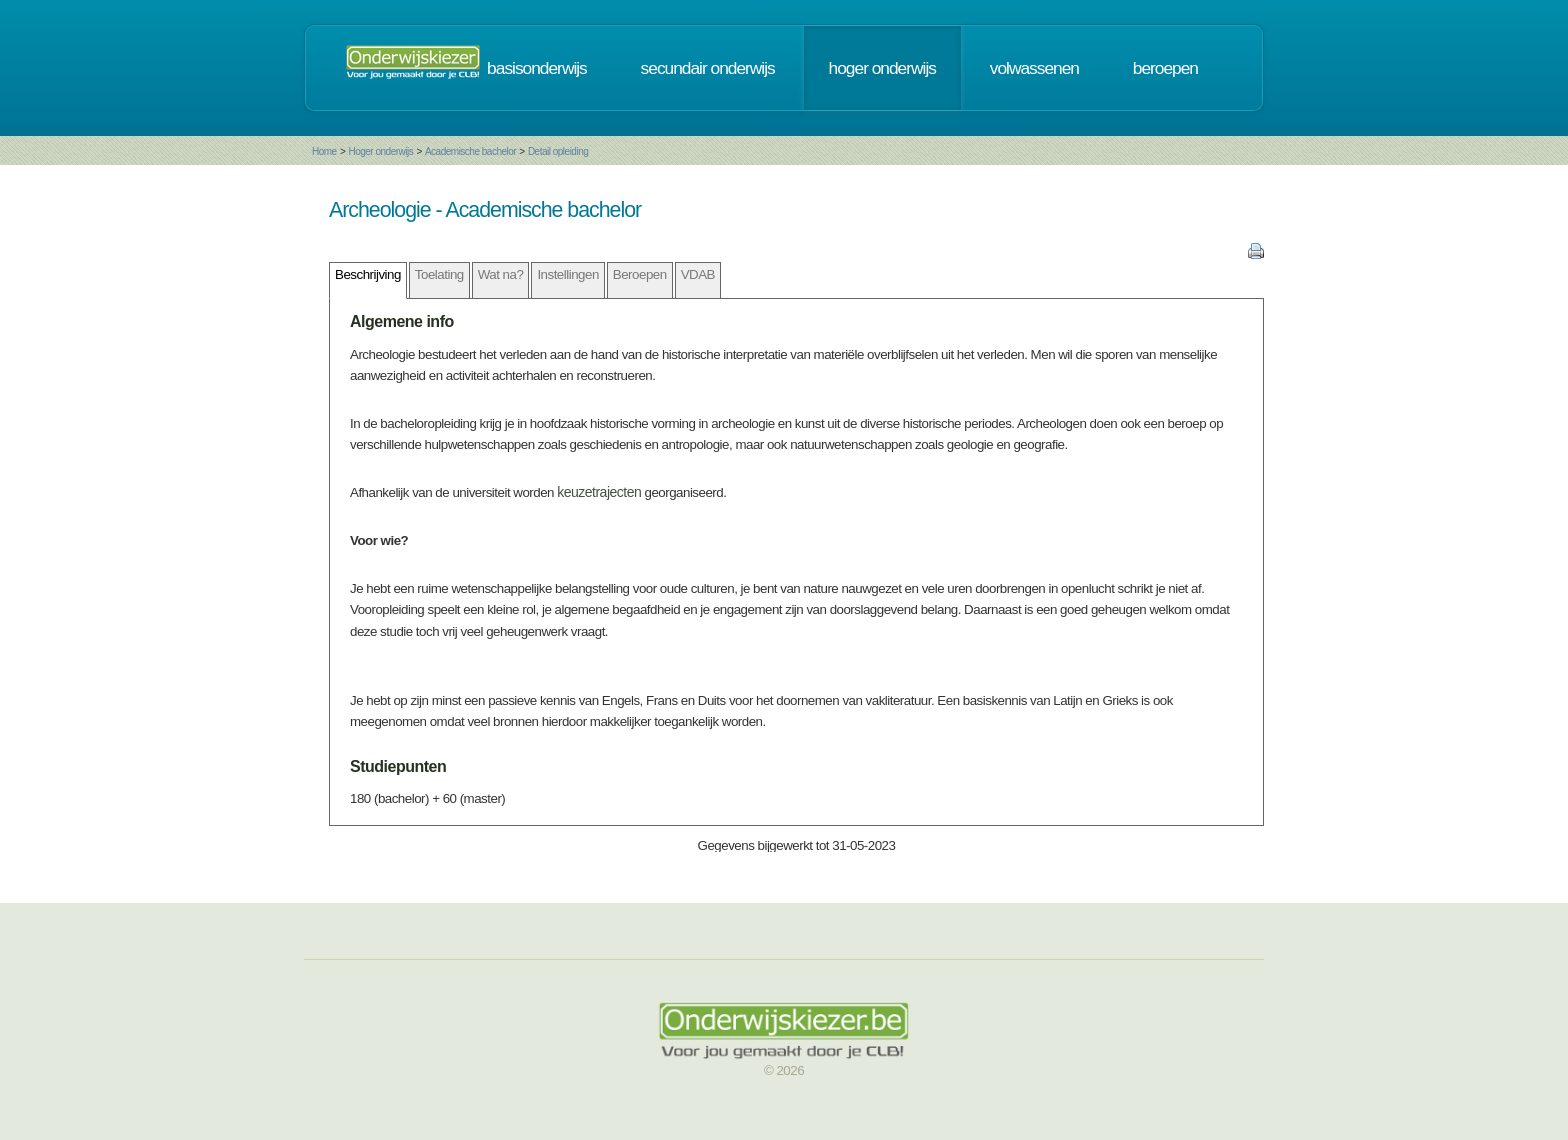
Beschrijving (368, 274)
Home (324, 151)
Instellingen (567, 274)
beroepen (1165, 68)
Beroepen (640, 274)
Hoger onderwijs (380, 151)
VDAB (698, 274)
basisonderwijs (537, 68)
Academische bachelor (470, 151)
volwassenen (1034, 68)
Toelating (439, 274)
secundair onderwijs (708, 68)
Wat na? (501, 274)
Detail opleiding (558, 151)
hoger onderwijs (882, 68)
